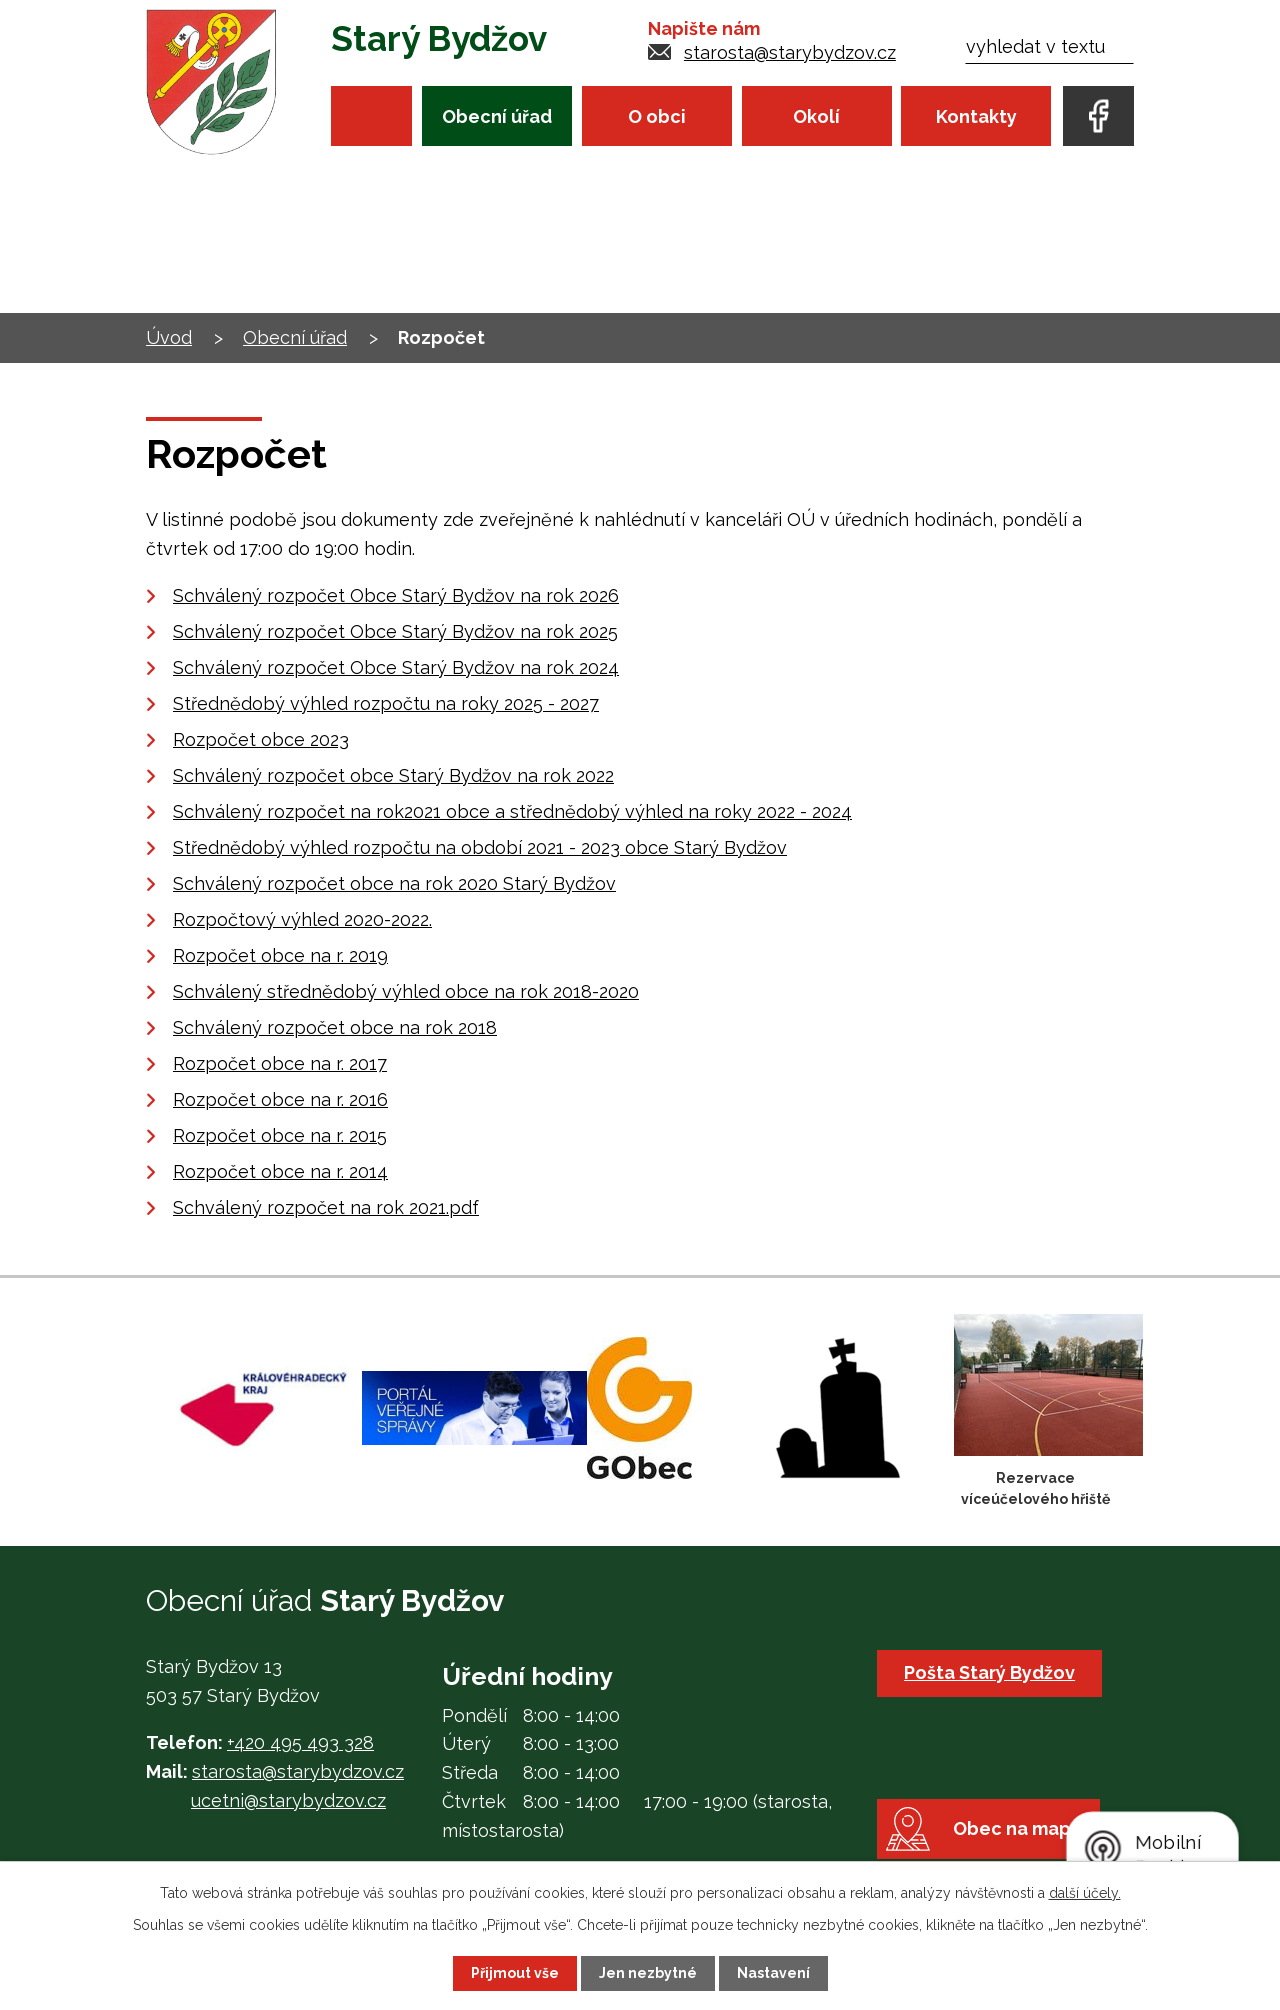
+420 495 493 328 (300, 1742)
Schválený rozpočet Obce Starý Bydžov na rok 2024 (396, 667)
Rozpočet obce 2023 (261, 739)
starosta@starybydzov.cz (790, 52)
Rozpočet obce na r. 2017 (280, 1063)
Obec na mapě (1017, 1828)
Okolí (816, 116)
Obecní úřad (497, 116)
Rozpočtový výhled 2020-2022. (302, 919)
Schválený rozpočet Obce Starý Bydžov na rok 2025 (395, 631)
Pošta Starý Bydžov (989, 1672)
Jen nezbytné (648, 1973)
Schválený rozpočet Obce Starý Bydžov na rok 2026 (396, 595)
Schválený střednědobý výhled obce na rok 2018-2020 (406, 991)
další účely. (1085, 1893)
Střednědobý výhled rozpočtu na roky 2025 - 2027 (386, 703)
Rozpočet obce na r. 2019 (280, 955)
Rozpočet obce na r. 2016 (280, 1099)
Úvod (371, 115)
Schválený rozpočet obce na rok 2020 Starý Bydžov (394, 883)
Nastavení (773, 1973)
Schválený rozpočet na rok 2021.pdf (326, 1207)
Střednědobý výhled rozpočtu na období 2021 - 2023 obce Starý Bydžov (480, 847)
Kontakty (976, 116)
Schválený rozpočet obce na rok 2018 (335, 1027)
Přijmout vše (515, 1973)
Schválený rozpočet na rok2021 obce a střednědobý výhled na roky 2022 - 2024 (512, 811)
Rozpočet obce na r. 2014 (280, 1171)
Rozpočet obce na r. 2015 (280, 1135)
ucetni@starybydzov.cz (288, 1800)
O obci (657, 116)
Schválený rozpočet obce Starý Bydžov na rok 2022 (393, 775)
